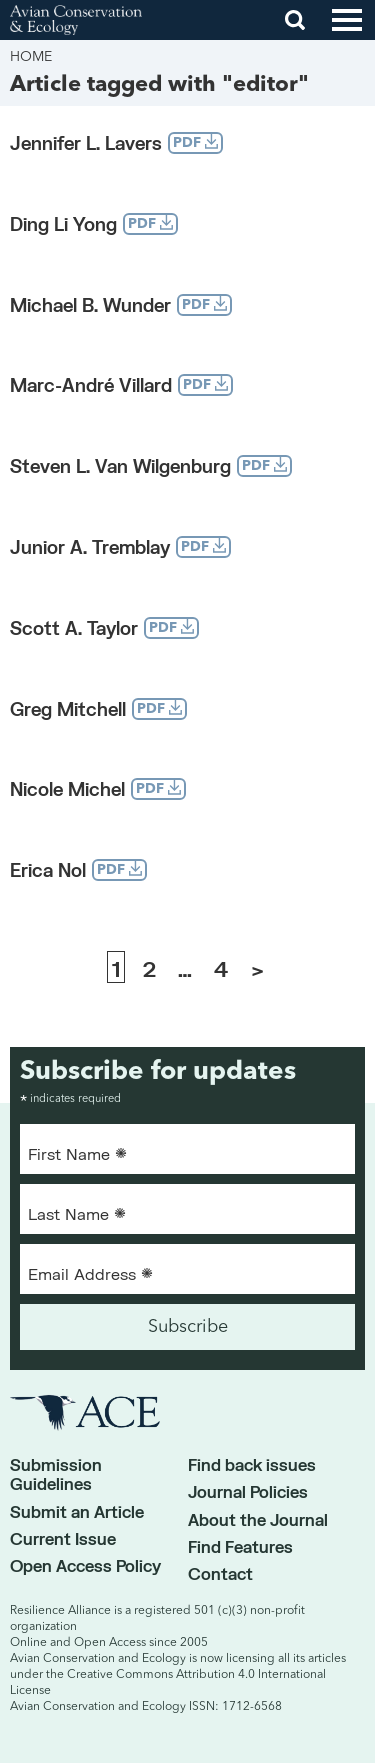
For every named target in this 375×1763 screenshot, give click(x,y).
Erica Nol (48, 870)
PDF (195, 141)
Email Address (90, 1273)
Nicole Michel (67, 789)
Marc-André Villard (91, 385)
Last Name (77, 1213)
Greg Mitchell (68, 709)
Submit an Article (77, 1511)
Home (31, 57)
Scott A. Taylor (74, 628)
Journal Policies (248, 1491)
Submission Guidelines (56, 1474)
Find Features (240, 1546)
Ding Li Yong (63, 224)
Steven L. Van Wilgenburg (120, 466)
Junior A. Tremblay (90, 547)
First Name (77, 1153)
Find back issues (252, 1464)
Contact (220, 1573)
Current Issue (63, 1538)
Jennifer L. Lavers (86, 143)
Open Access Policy (85, 1565)
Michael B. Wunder (90, 305)
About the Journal (258, 1519)
